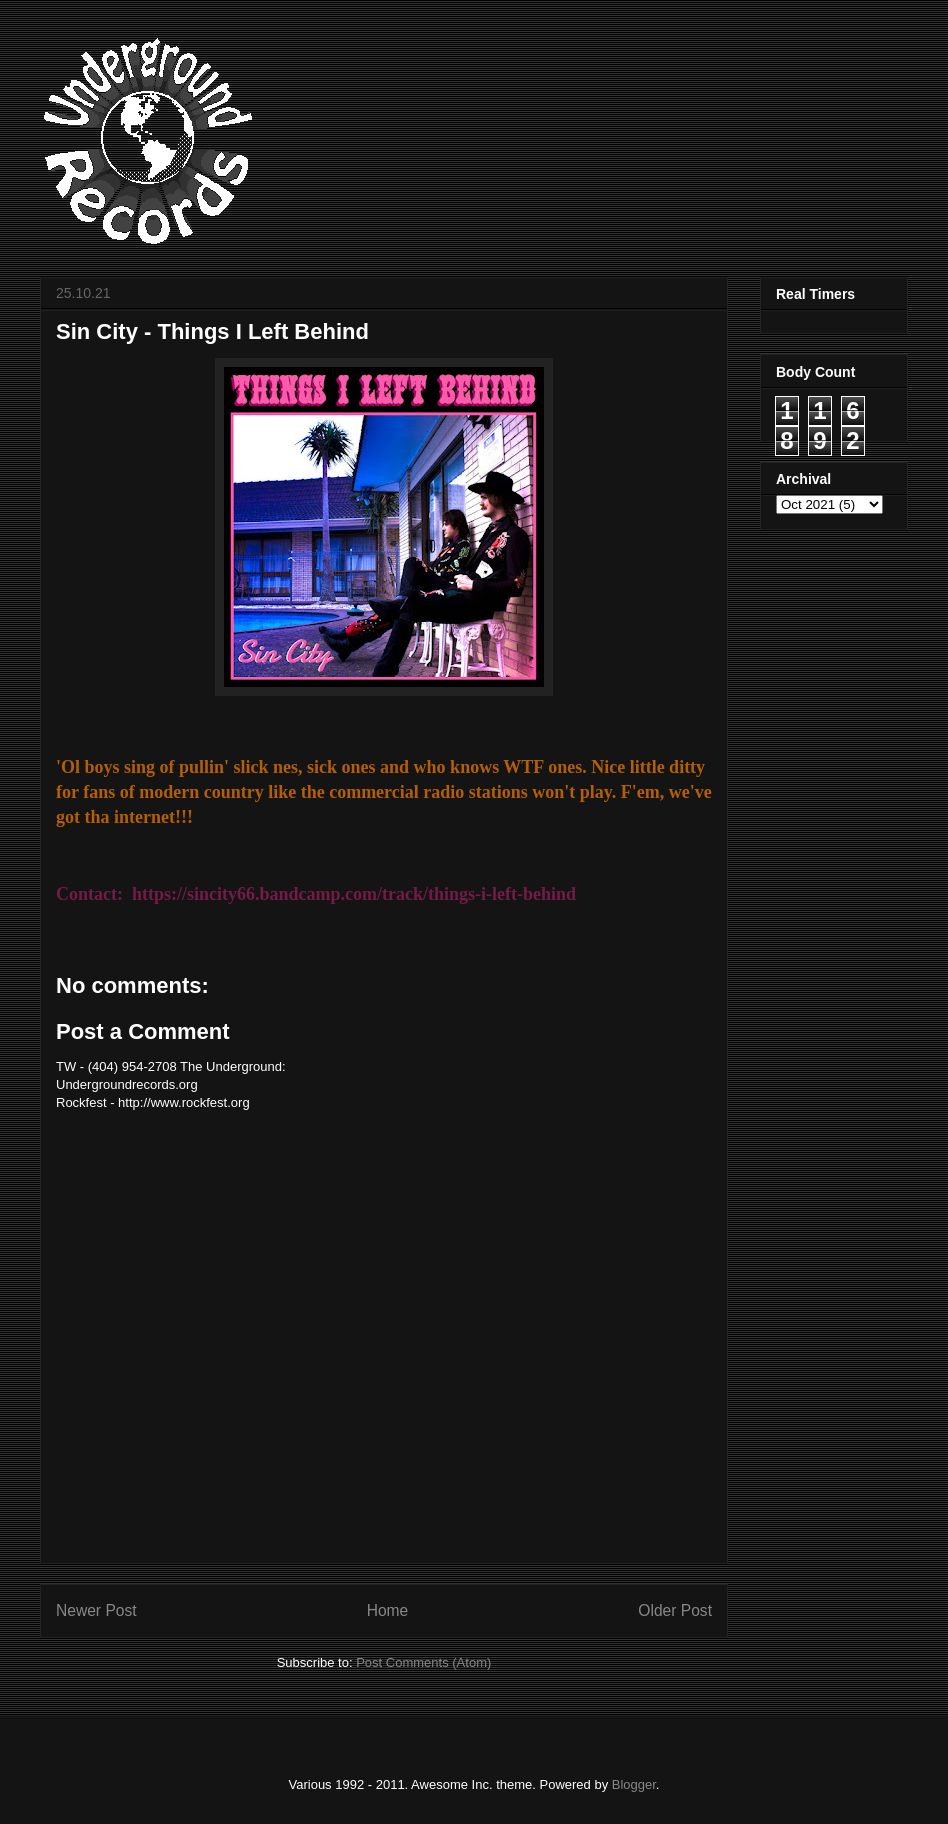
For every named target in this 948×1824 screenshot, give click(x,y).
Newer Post (96, 1610)
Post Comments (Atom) (423, 1662)
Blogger (634, 1784)
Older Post (675, 1610)
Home (388, 1610)
